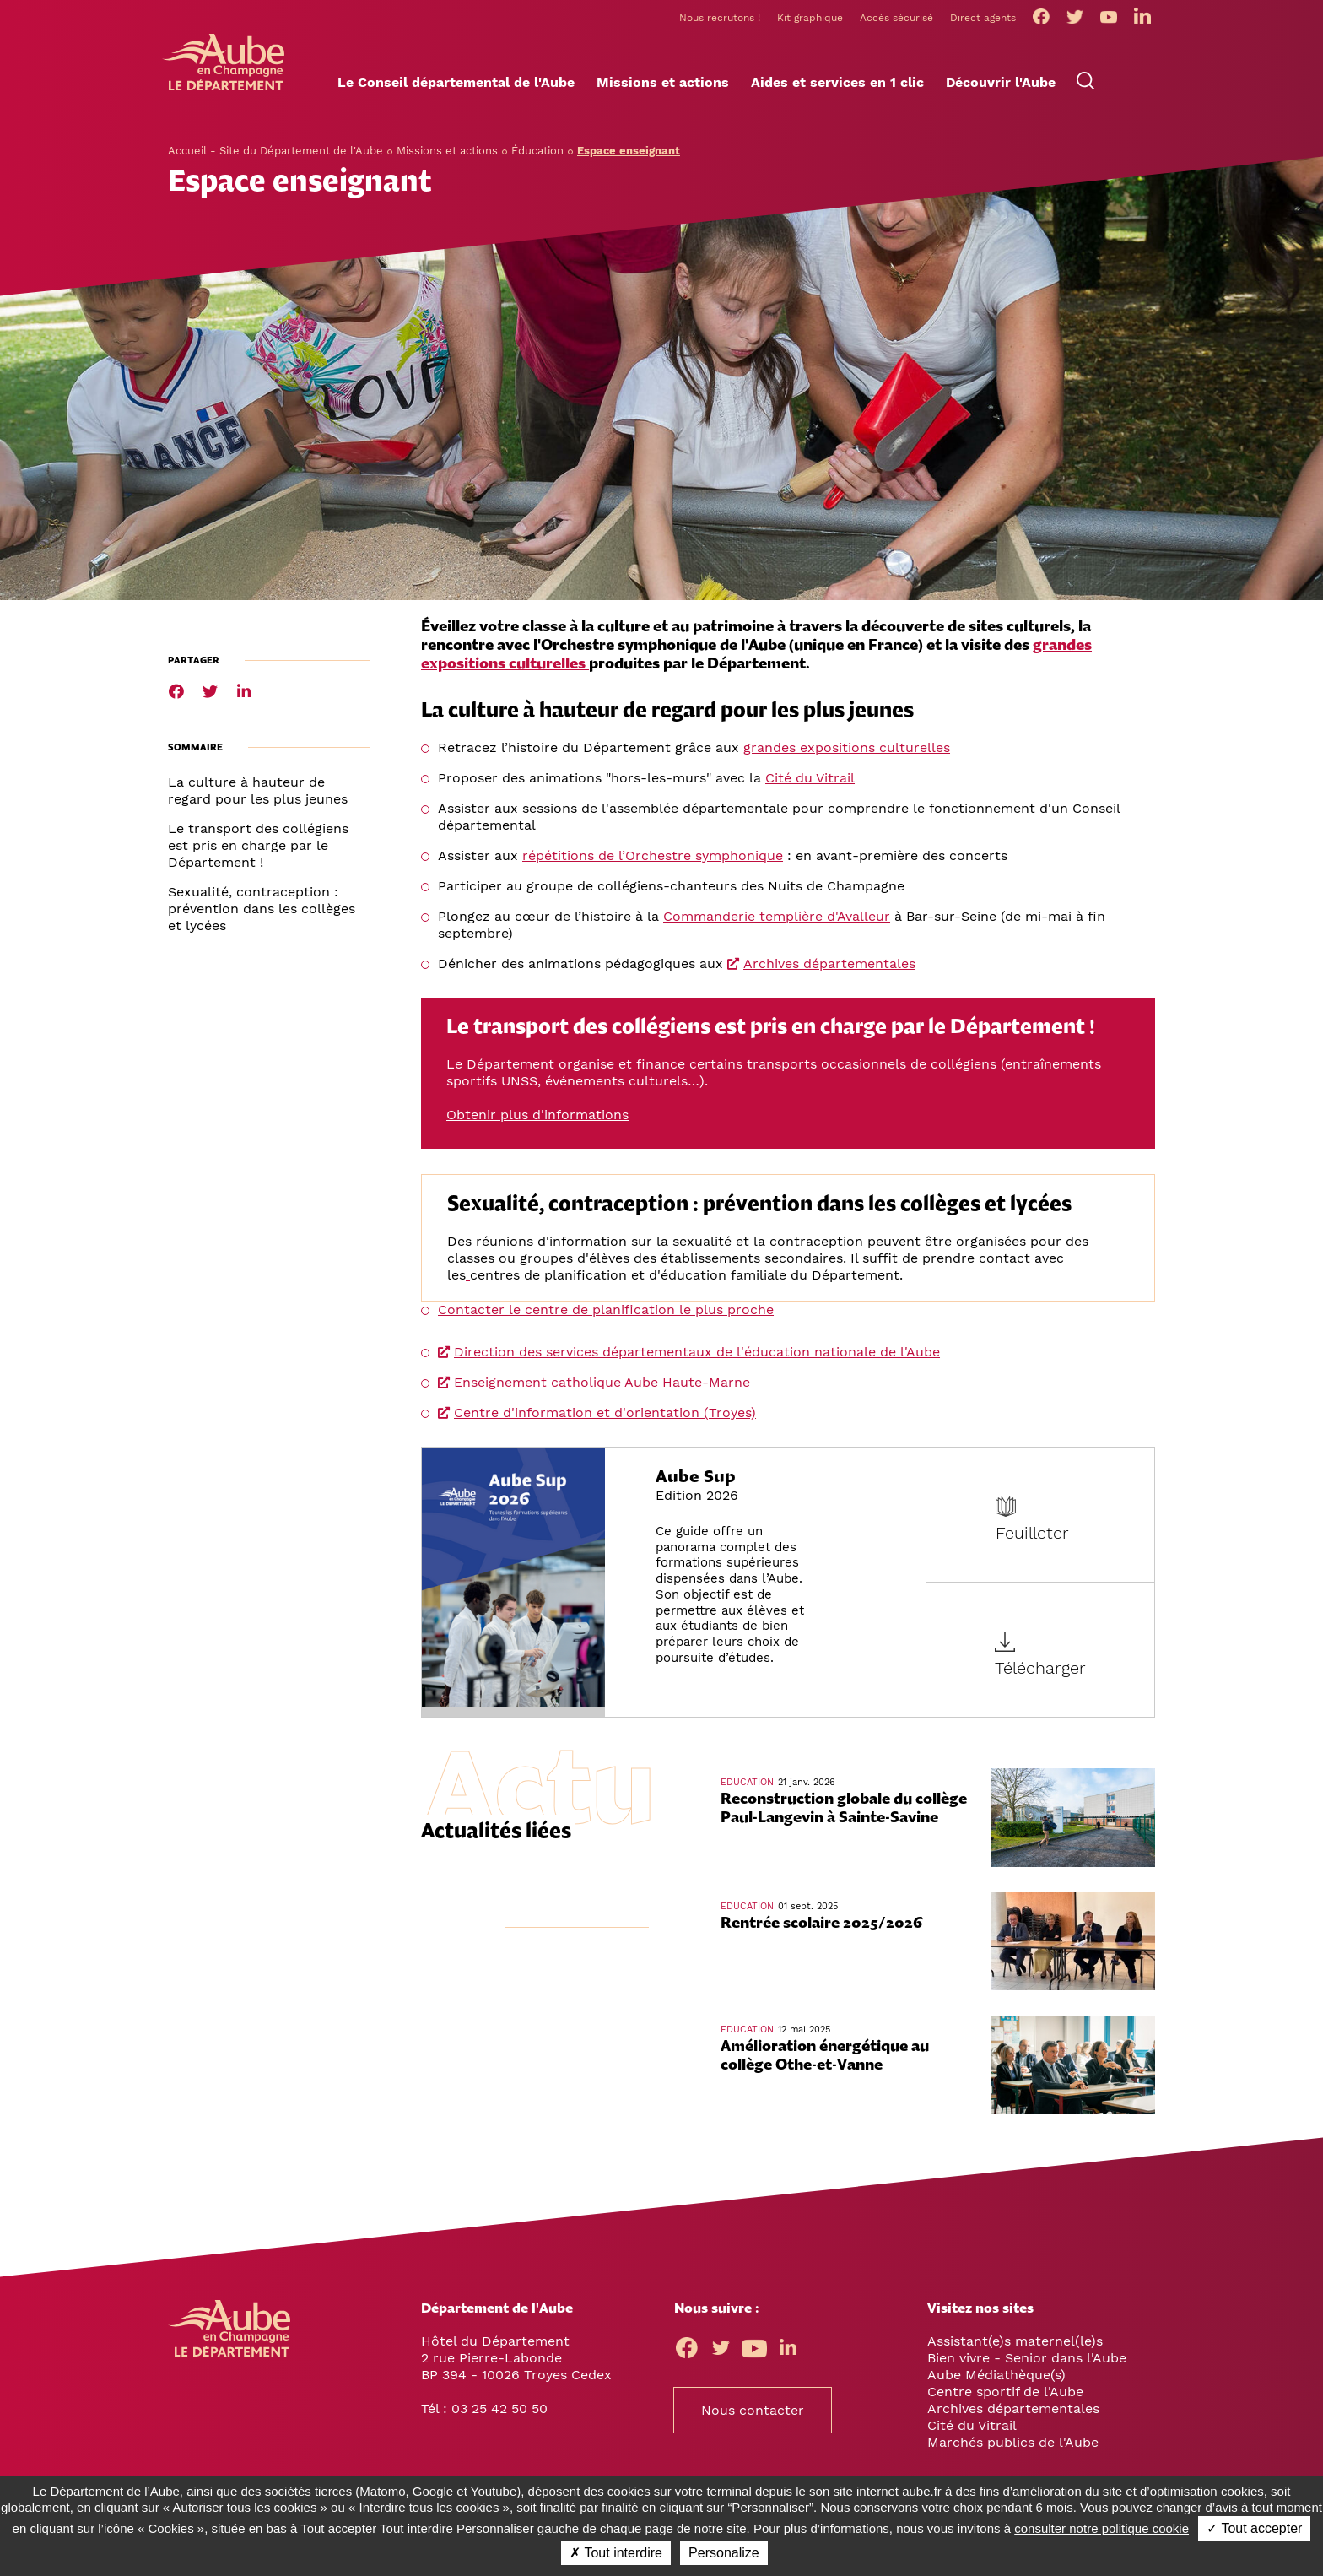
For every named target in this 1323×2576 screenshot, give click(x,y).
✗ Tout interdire (616, 2553)
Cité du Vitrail (810, 779)
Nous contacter (752, 2413)
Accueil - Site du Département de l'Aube (275, 152)
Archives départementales (829, 965)
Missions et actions (447, 152)
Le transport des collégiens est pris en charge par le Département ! (258, 847)
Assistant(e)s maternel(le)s (1015, 2343)
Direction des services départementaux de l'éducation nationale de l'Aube (697, 1353)
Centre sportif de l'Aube (1005, 2394)
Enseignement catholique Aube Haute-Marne (602, 1384)
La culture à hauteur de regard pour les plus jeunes (258, 792)
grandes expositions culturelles (846, 749)
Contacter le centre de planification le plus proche (606, 1311)
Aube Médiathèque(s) (996, 2377)
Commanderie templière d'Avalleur (776, 918)
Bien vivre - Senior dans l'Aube (1026, 2360)
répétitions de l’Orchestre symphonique (652, 857)
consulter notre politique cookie (1101, 2528)
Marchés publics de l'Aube (1013, 2445)
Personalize (723, 2553)
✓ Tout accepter (1254, 2528)
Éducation (537, 152)
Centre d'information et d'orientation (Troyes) (605, 1414)
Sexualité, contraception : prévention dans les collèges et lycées (261, 910)
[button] (456, 85)
